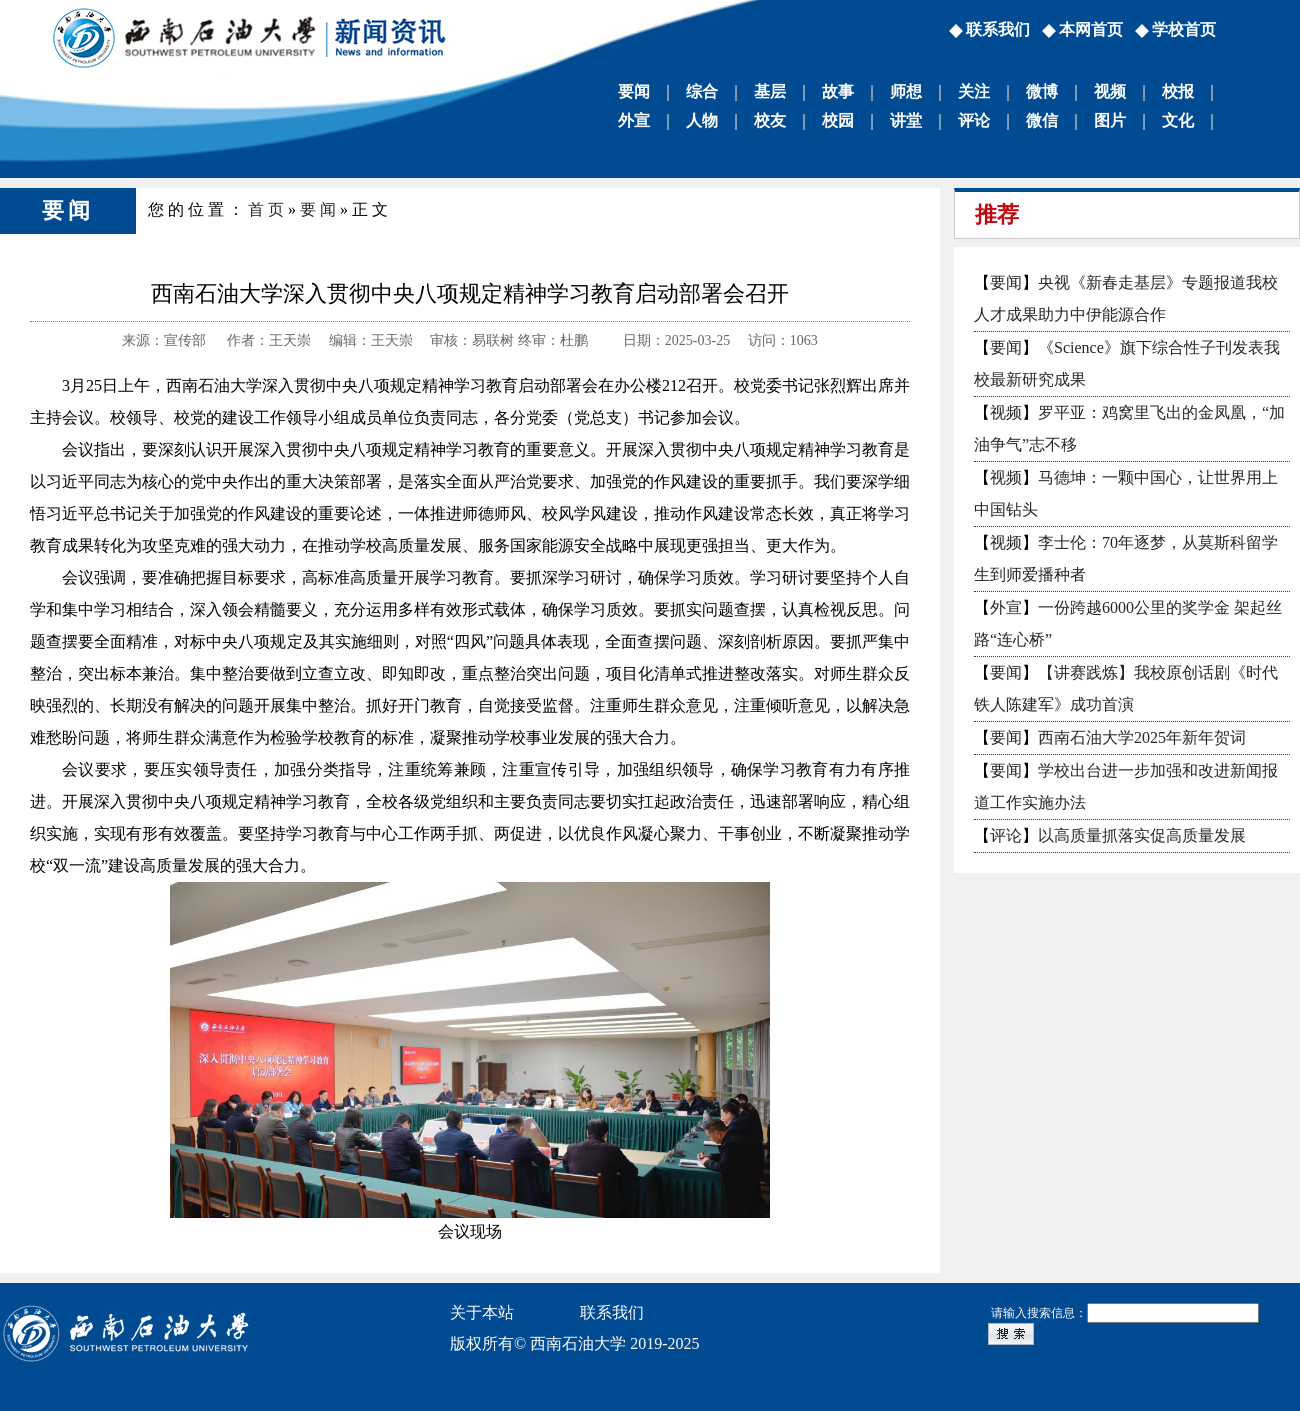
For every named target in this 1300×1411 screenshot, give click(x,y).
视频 (1110, 91)
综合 (702, 91)
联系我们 (998, 29)
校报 (1178, 91)
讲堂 (906, 120)
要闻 (634, 91)
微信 (1042, 120)
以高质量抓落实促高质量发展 (1142, 835)
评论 (974, 120)
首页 (268, 209)
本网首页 (1091, 29)
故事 (838, 91)
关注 (974, 91)
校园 (838, 120)
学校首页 (1184, 29)
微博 (1042, 91)
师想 (906, 91)
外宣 (634, 120)
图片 (1110, 120)
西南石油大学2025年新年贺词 (1142, 737)
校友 (770, 120)
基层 (770, 91)
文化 (1178, 120)
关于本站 (482, 1312)
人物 (702, 120)
